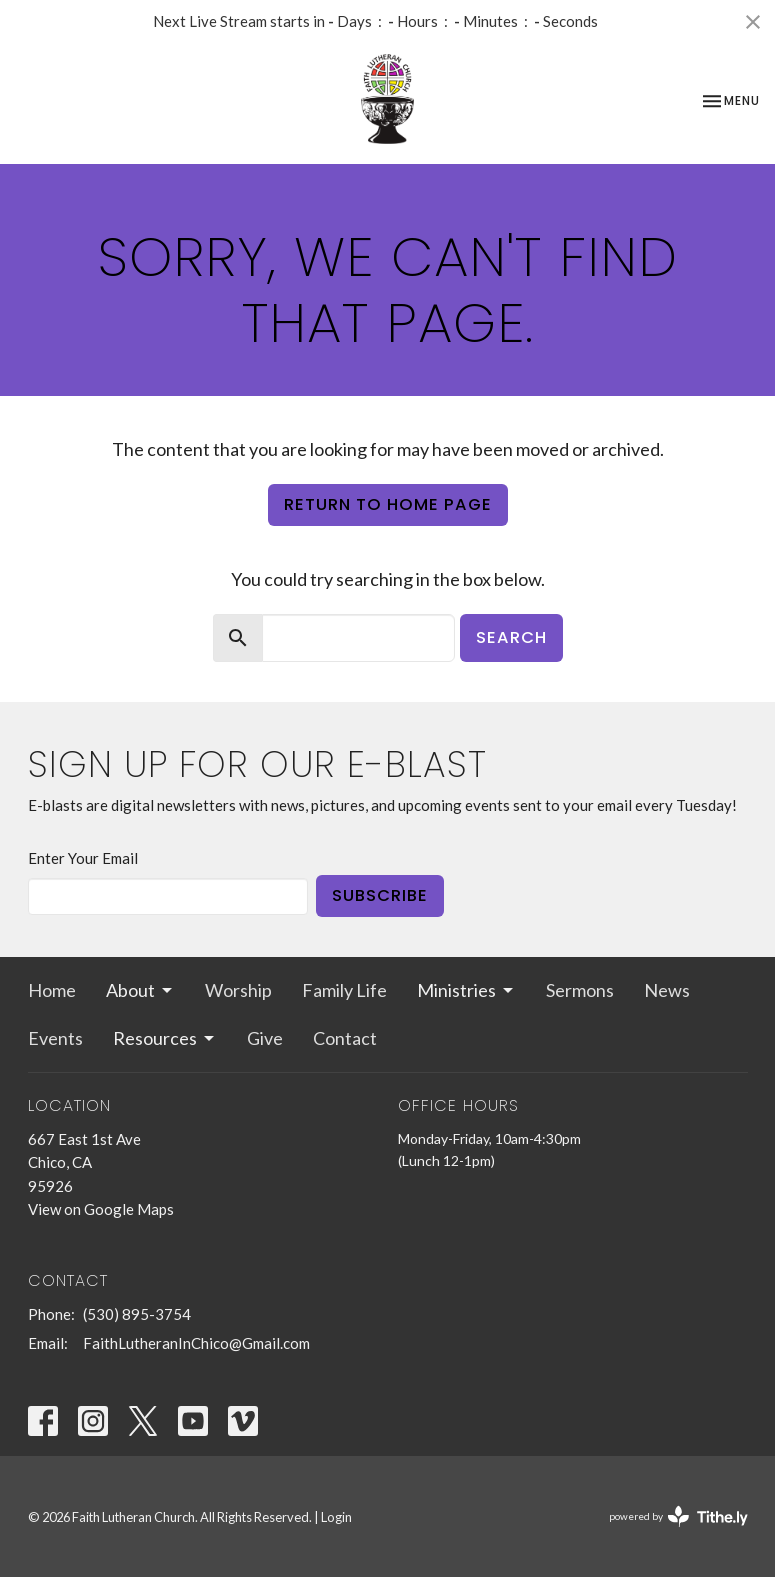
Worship (238, 990)
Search (511, 637)
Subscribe (380, 895)
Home (52, 990)
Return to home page (388, 504)
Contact (345, 1038)
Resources (165, 1038)
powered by (678, 1516)
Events (55, 1038)
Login (336, 1517)
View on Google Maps (101, 1209)
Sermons (580, 990)
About (140, 990)
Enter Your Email (83, 858)
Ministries (466, 990)
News (667, 990)
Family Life (344, 990)
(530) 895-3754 (137, 1314)
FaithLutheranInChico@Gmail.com (196, 1343)
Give (265, 1038)
